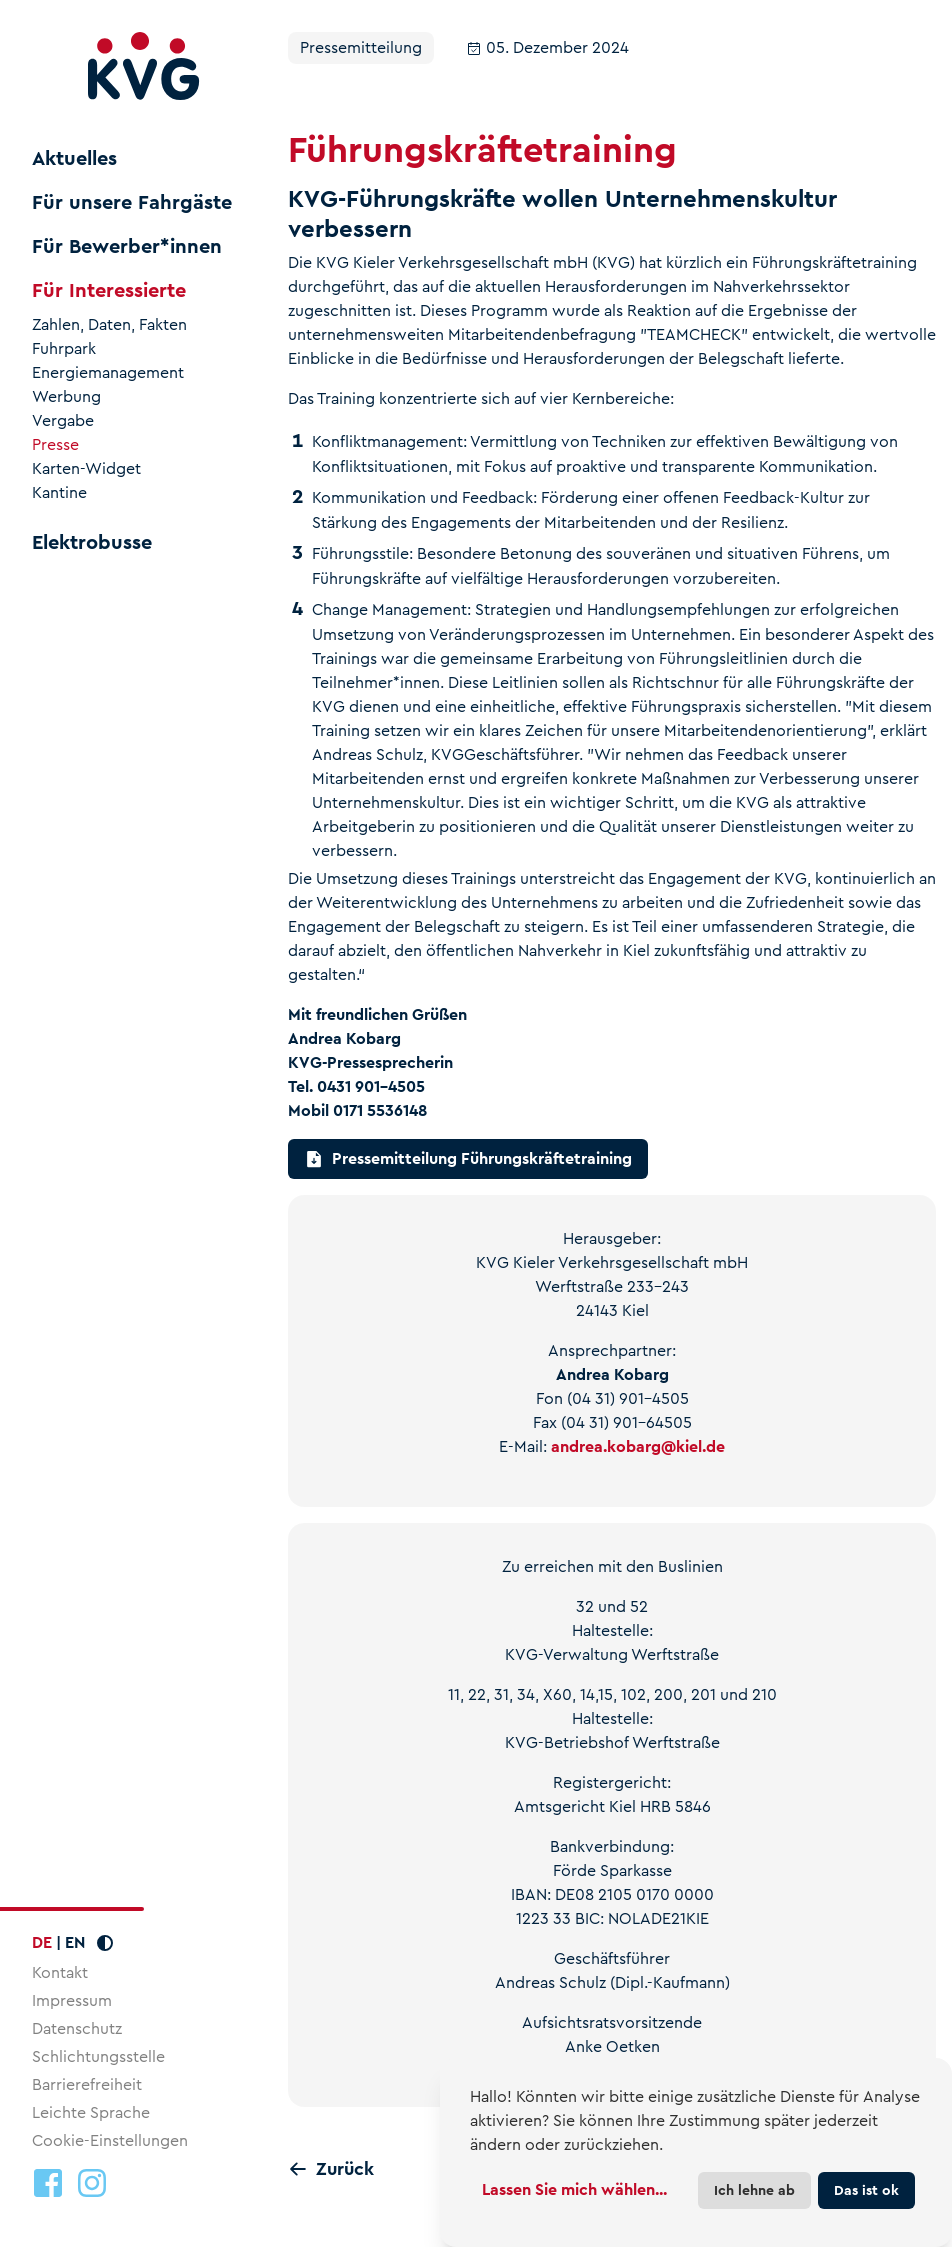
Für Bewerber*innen (127, 247)
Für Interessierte (109, 291)
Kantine (59, 493)
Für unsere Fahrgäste (132, 203)
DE (42, 1942)
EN (75, 1942)
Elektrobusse (92, 543)
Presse (55, 445)
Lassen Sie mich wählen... (574, 2189)
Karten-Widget (86, 469)
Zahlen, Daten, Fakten (109, 325)
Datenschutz (77, 2028)
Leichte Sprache (91, 2112)
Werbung (66, 397)
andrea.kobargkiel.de (638, 1446)
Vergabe (63, 421)
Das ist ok (866, 2190)
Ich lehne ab (754, 2190)
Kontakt (60, 1972)
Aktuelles (74, 159)
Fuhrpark (64, 349)
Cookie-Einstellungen (110, 2141)
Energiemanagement (108, 373)
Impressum (72, 2000)
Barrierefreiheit (87, 2084)
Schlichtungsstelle (98, 2056)
